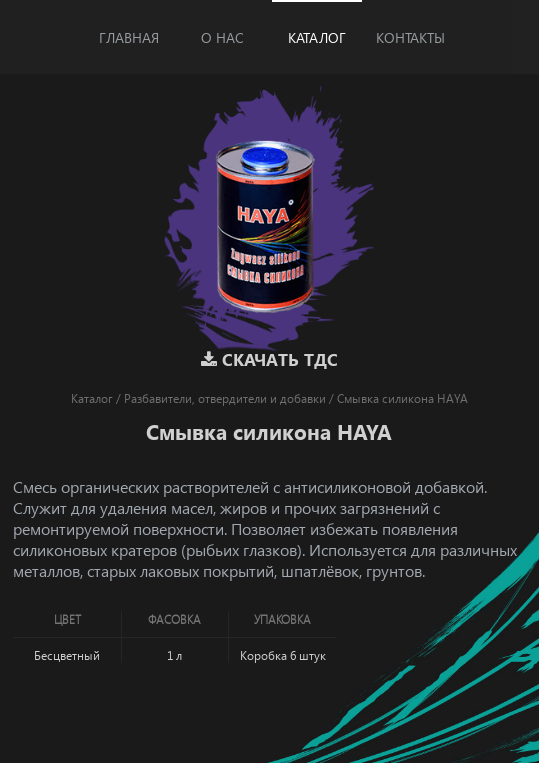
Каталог (317, 37)
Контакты (410, 37)
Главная (129, 37)
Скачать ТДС (269, 359)
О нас (222, 37)
